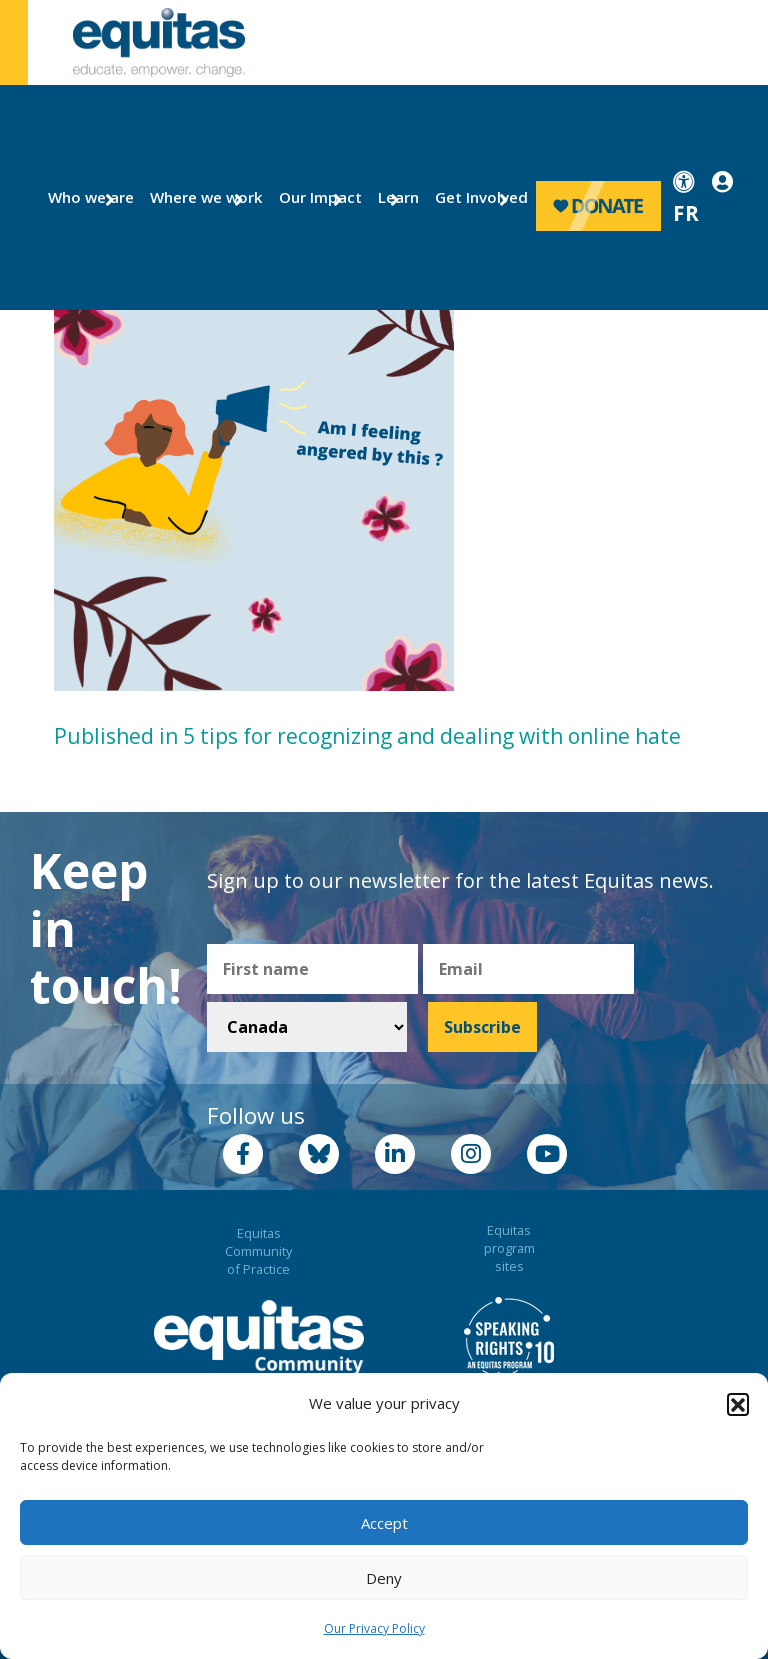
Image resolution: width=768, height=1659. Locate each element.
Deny (384, 1578)
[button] (738, 1404)
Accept (384, 1523)
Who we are (83, 197)
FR (686, 213)
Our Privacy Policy (374, 1628)
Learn (395, 197)
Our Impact (312, 197)
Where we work (195, 197)
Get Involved (472, 197)
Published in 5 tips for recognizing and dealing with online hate (367, 736)
